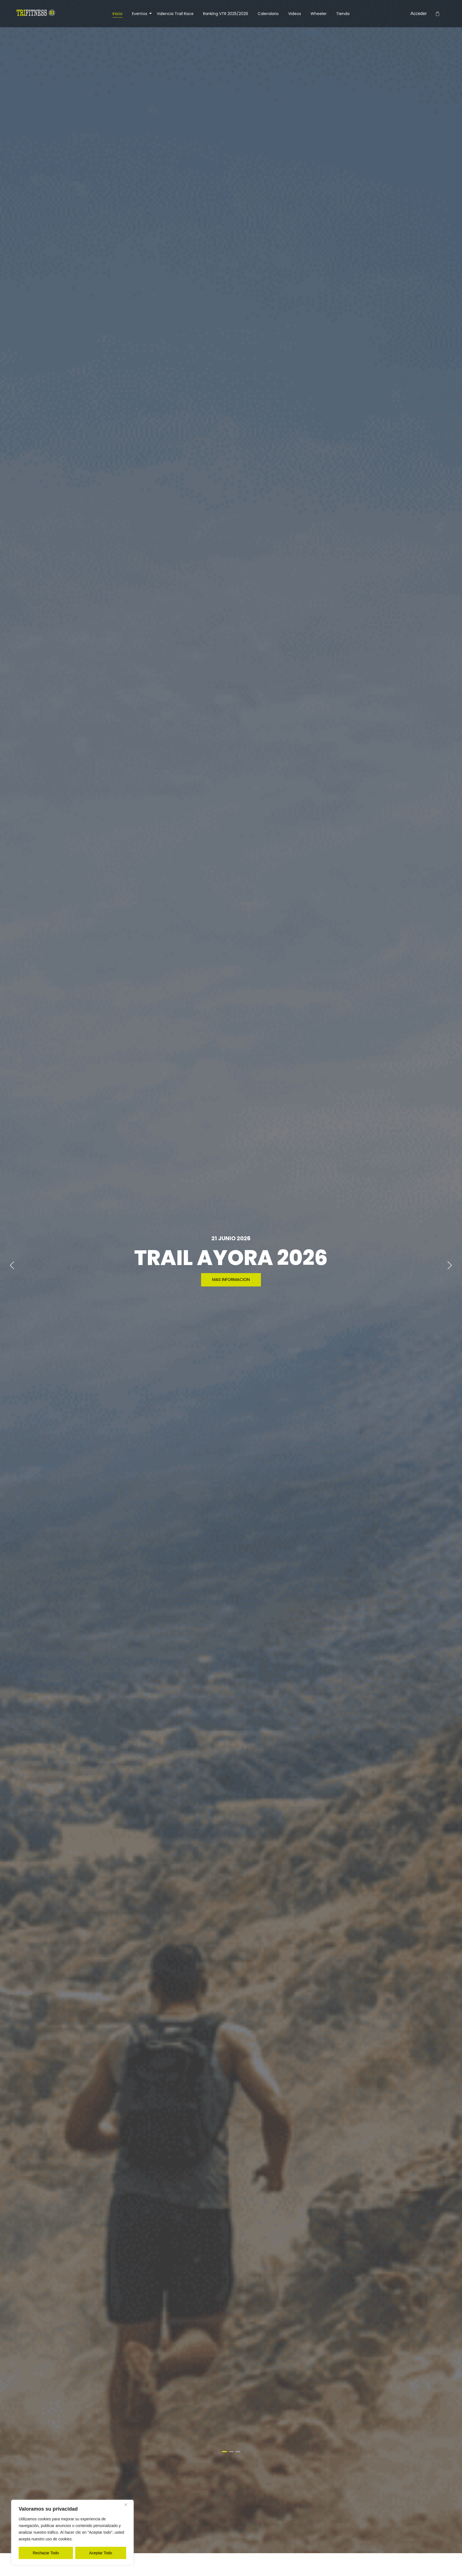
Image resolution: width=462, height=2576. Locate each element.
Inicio (118, 13)
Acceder (418, 13)
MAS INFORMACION (231, 1279)
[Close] (127, 2504)
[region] (72, 2532)
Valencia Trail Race (175, 13)
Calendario (268, 13)
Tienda (342, 13)
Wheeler (319, 13)
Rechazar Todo (46, 2553)
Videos (294, 13)
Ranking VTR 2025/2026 (225, 13)
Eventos (140, 13)
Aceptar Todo (100, 2553)
